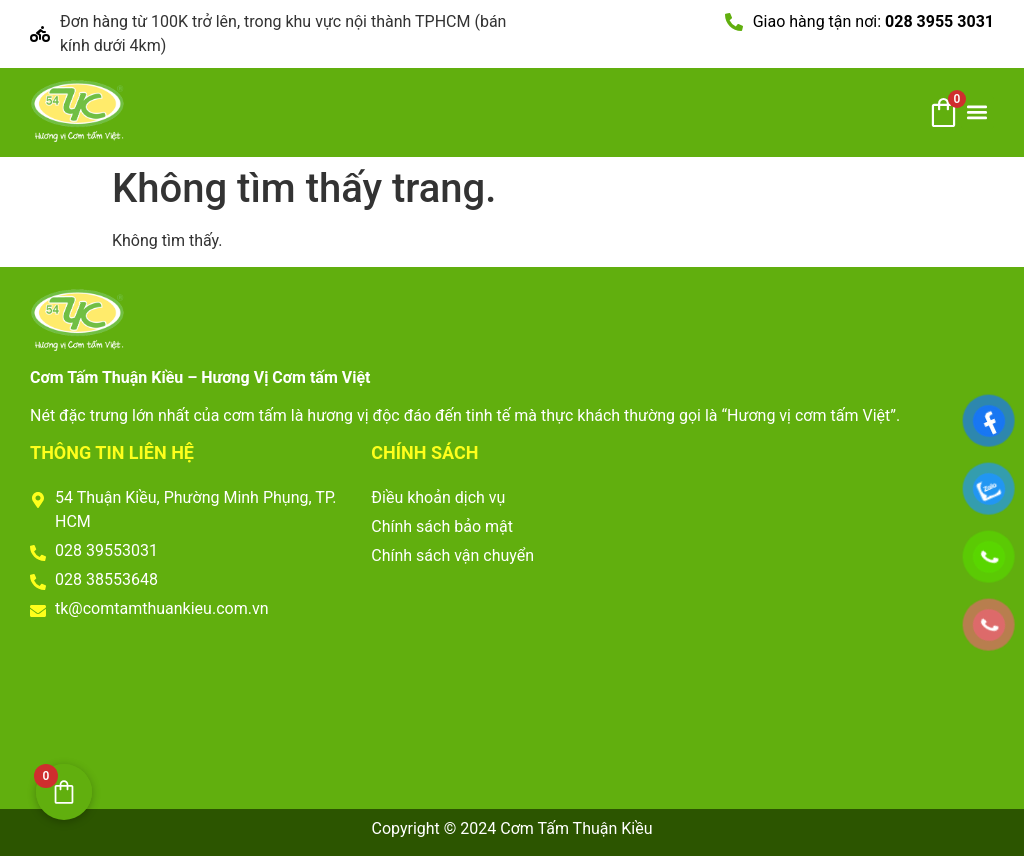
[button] (977, 112)
